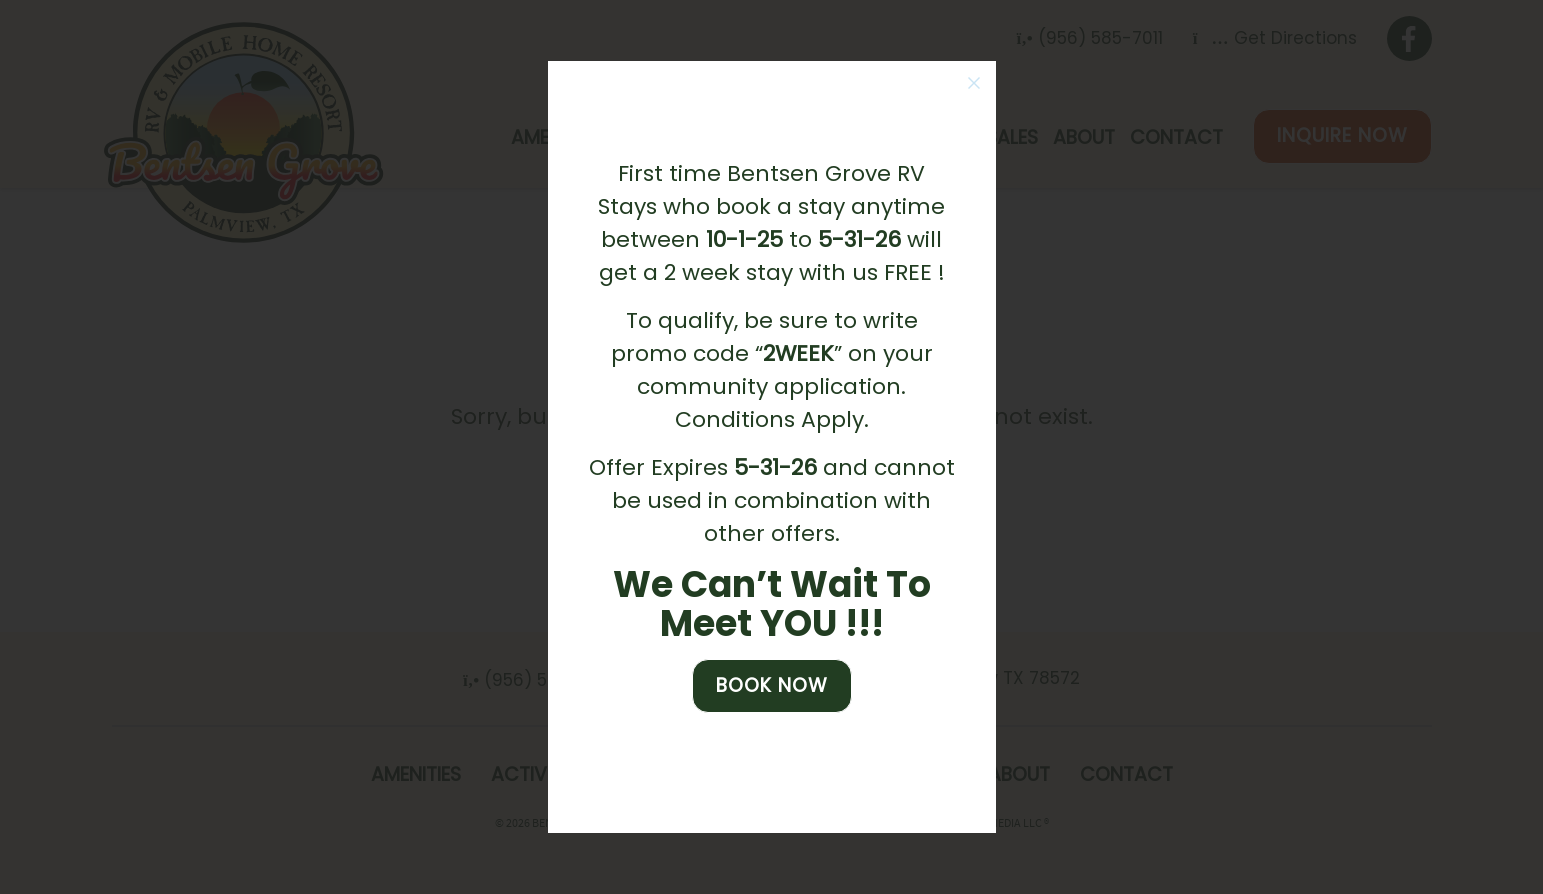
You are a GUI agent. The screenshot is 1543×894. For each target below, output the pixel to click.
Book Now (772, 685)
